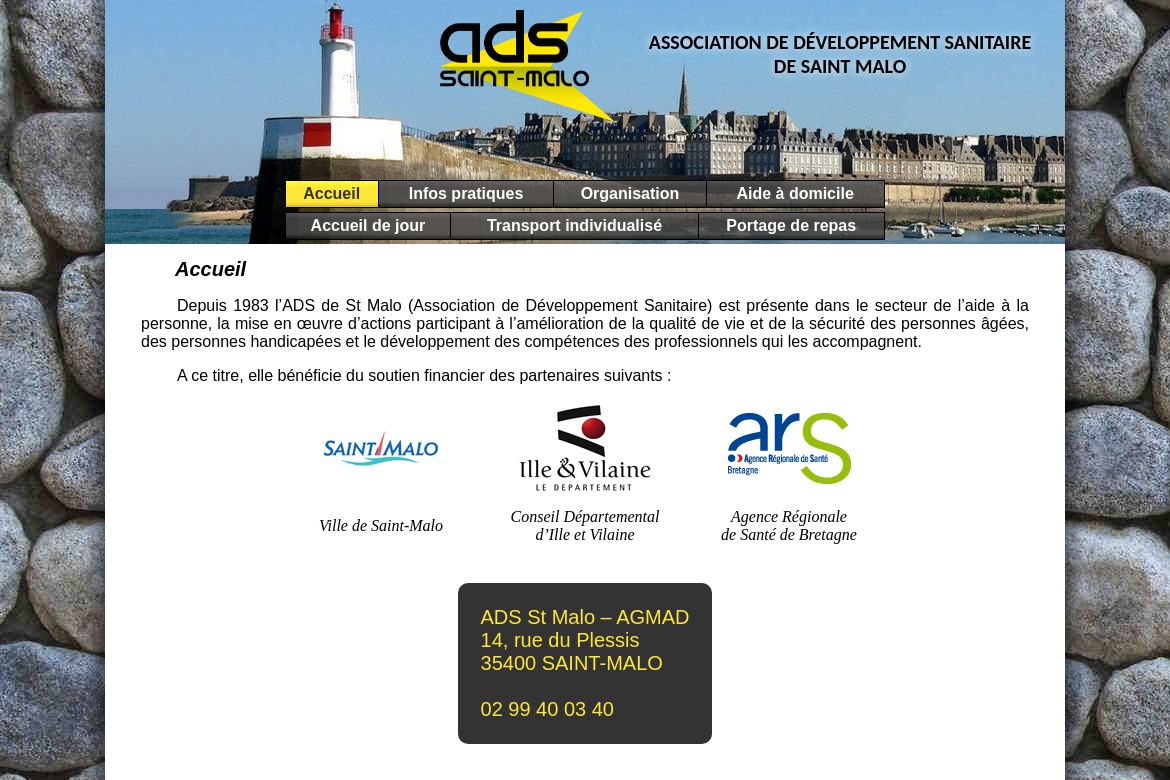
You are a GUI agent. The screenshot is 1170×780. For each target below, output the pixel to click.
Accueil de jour (368, 225)
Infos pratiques (466, 193)
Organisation (630, 193)
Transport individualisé (574, 225)
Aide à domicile (796, 193)
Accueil (331, 193)
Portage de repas (791, 225)
